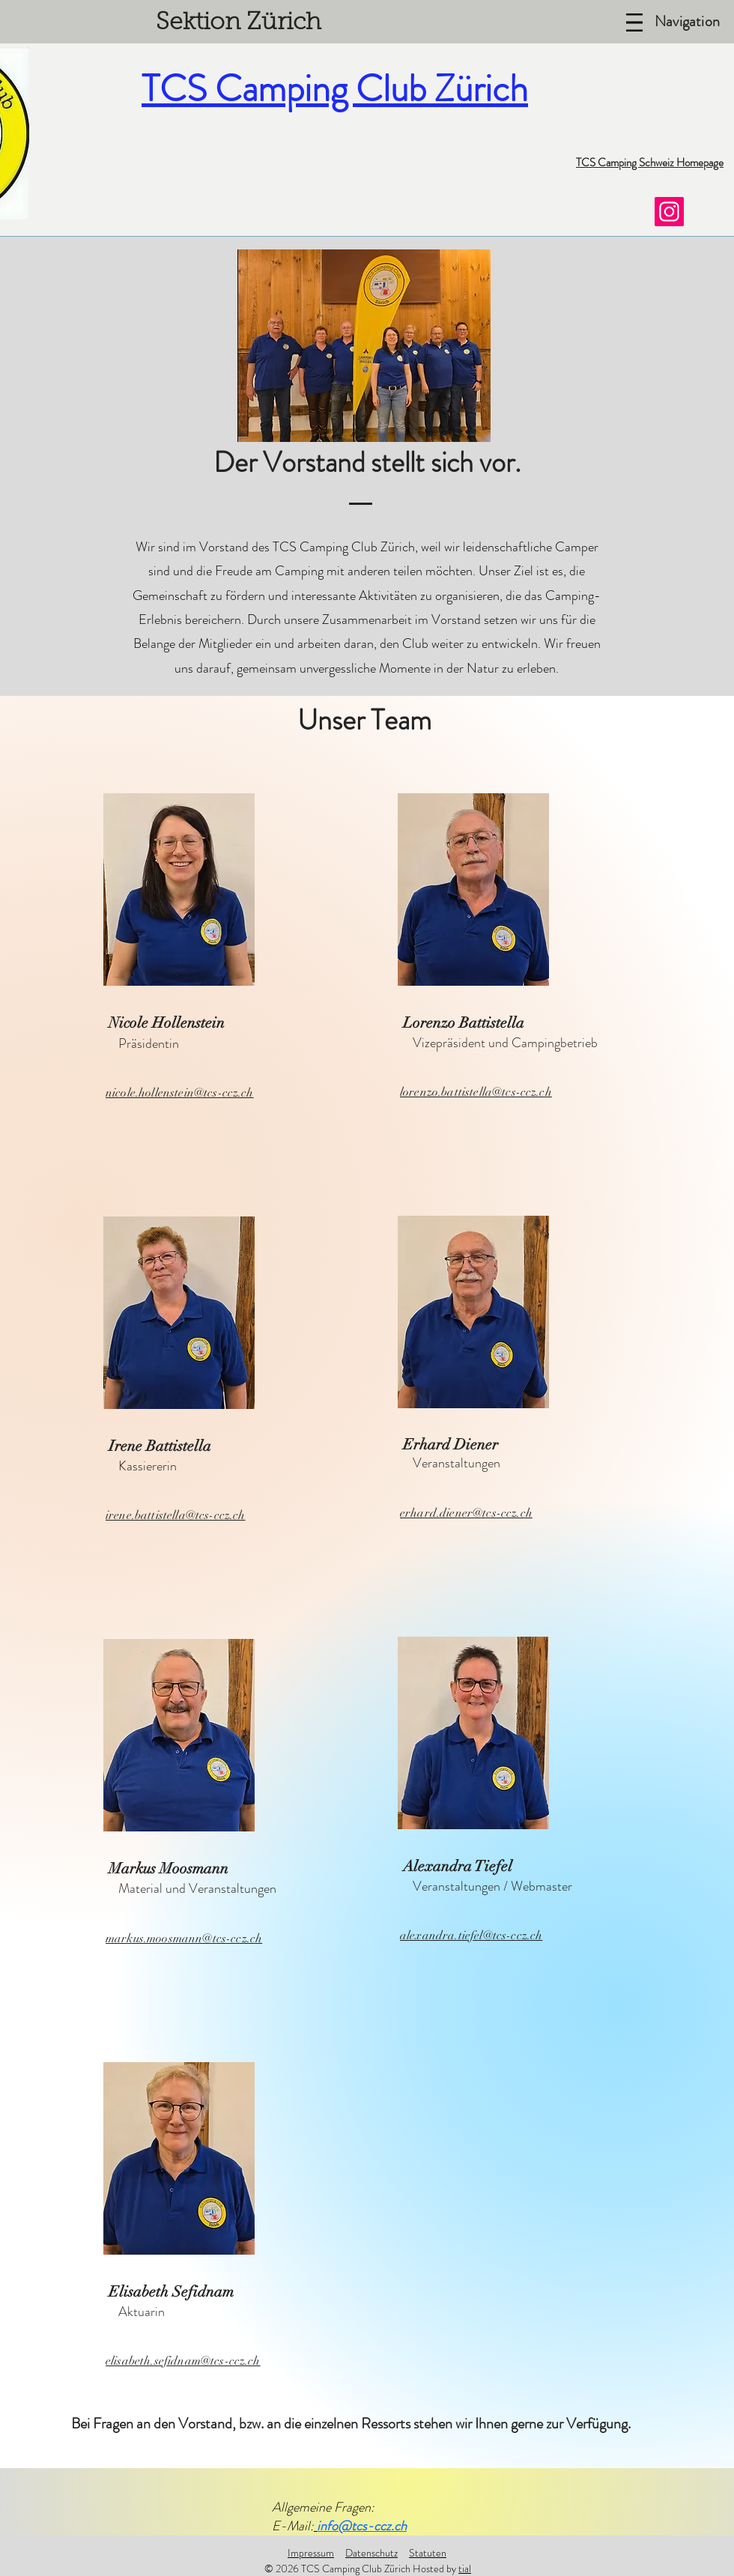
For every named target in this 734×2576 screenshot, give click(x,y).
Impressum (311, 2552)
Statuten (427, 2552)
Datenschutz (371, 2552)
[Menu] (634, 22)
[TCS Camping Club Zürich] (669, 211)
